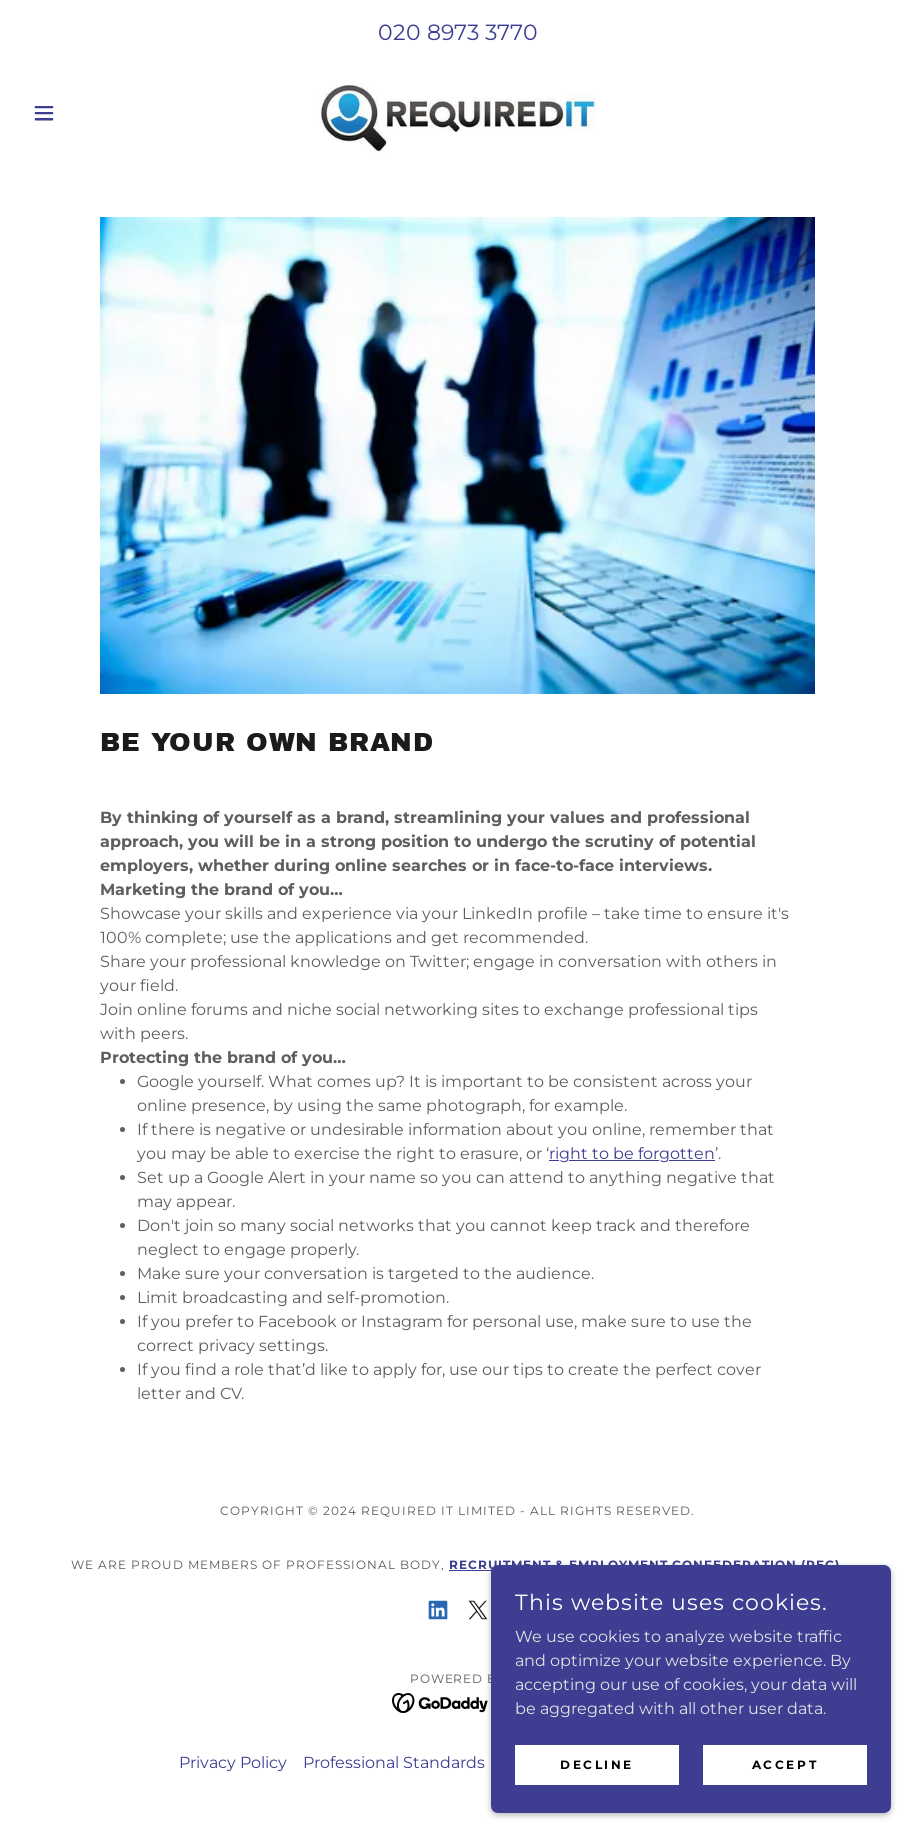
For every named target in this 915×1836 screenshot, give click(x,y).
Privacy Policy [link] (233, 1762)
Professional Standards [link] (394, 1762)
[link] (457, 113)
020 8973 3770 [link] (458, 32)
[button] (89, 113)
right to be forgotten (632, 1153)
